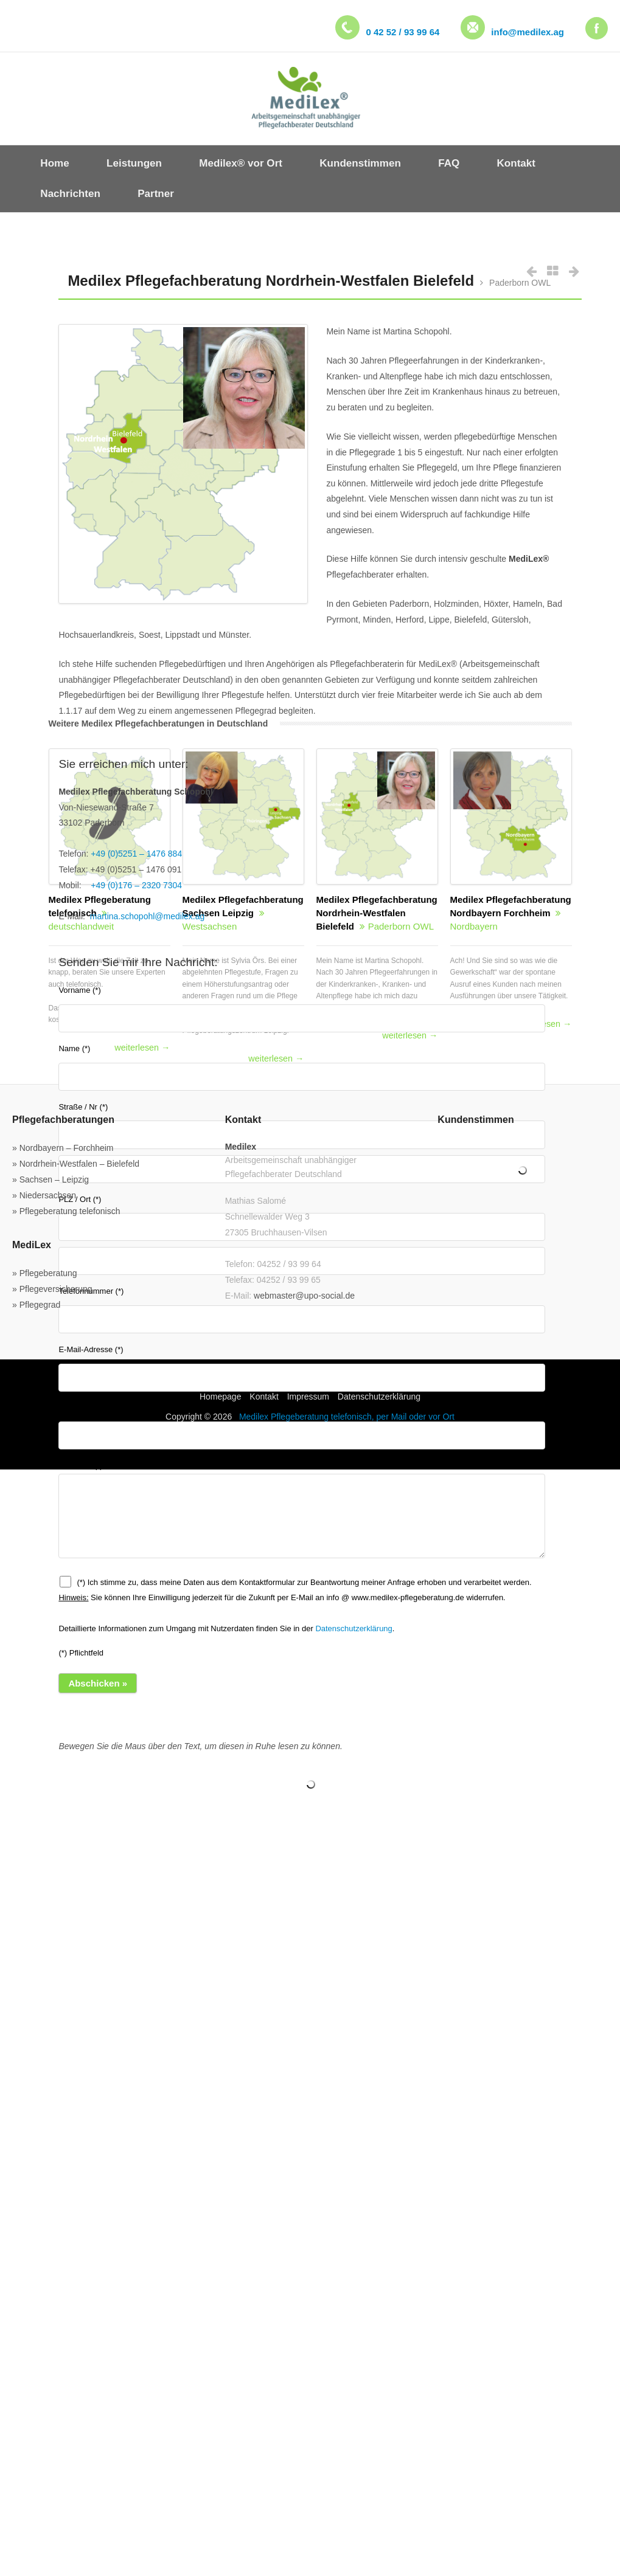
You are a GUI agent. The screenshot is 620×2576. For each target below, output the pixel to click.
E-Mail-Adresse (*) (301, 1368)
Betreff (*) (301, 1426)
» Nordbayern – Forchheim (63, 1148)
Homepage (221, 1396)
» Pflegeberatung (44, 1273)
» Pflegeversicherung (52, 1289)
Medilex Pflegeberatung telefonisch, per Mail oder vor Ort (347, 1416)
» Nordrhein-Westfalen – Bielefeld (75, 1164)
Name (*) (301, 1067)
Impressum (308, 1396)
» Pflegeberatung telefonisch (66, 1211)
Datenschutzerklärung (353, 1628)
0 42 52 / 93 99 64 (402, 32)
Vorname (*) (301, 1009)
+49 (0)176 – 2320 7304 (136, 885)
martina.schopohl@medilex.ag (147, 916)
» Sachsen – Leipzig (50, 1179)
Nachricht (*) (301, 1509)
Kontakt (263, 1396)
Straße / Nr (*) (83, 1106)
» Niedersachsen (44, 1195)
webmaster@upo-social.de (304, 1295)
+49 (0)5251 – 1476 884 (136, 853)
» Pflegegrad (36, 1305)
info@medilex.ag (527, 32)
